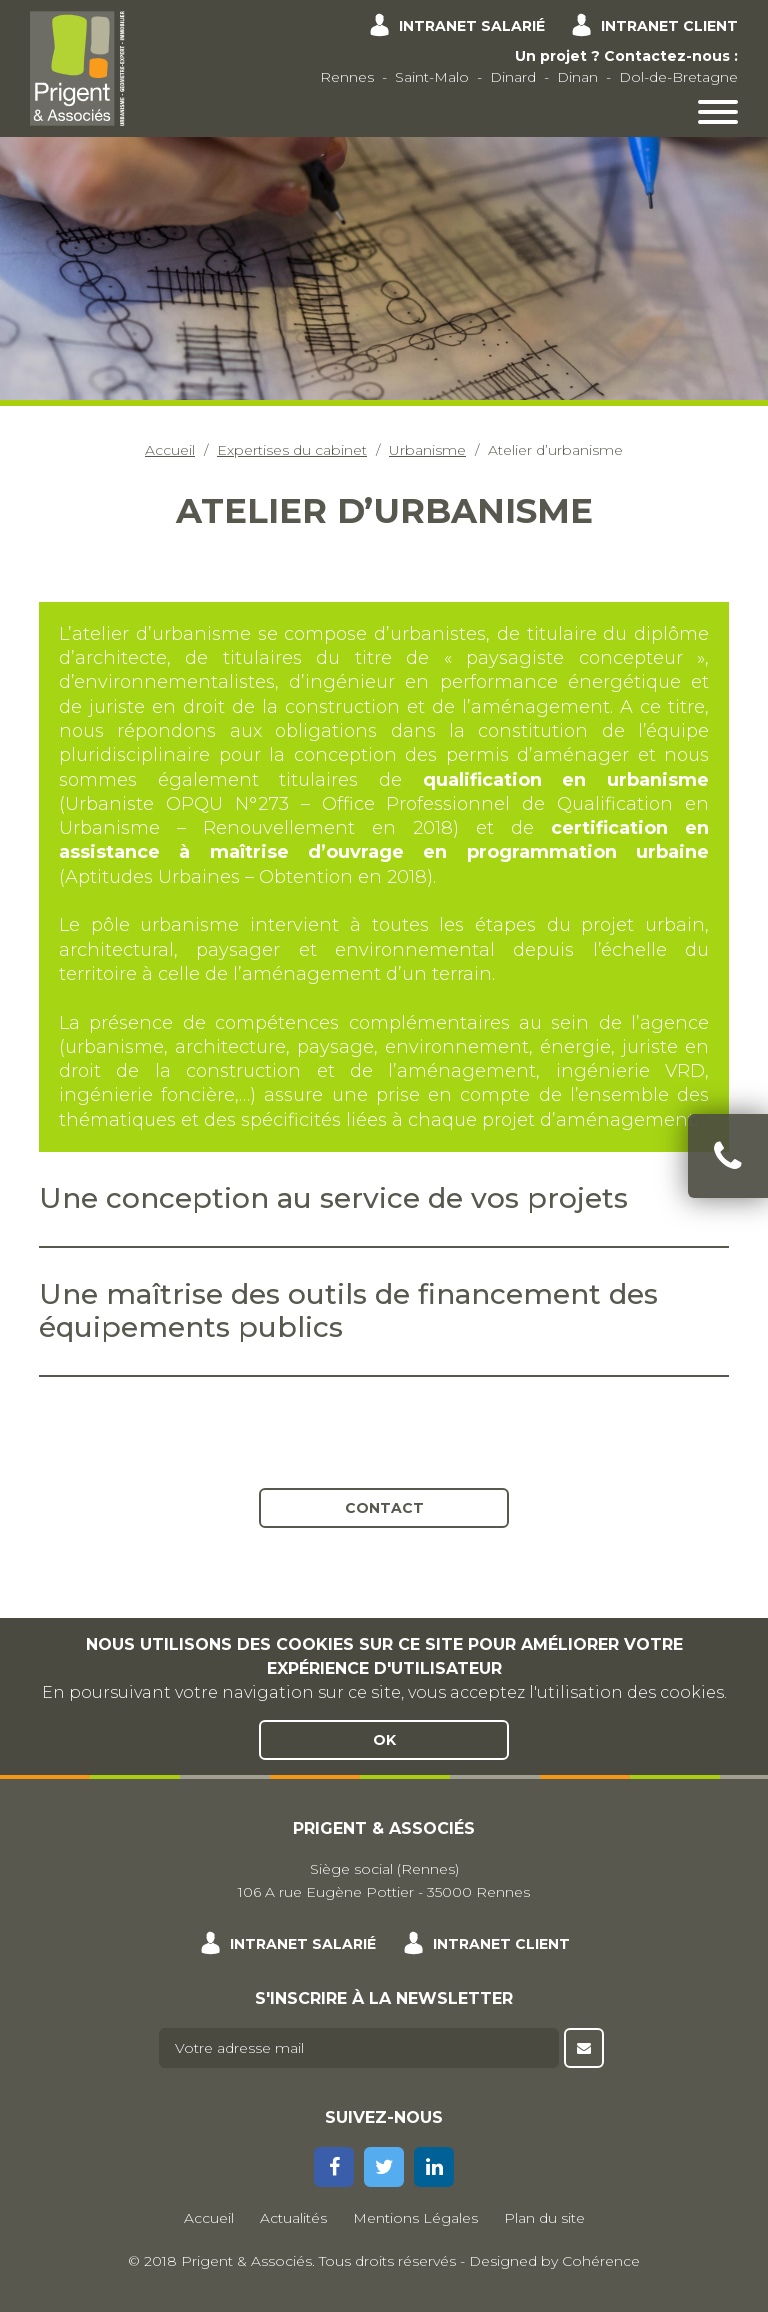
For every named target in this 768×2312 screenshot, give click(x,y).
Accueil (170, 450)
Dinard (513, 77)
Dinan (577, 77)
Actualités (293, 2218)
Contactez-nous (667, 56)
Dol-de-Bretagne (678, 77)
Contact (384, 1508)
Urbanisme (427, 450)
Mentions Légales (415, 2218)
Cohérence (601, 2261)
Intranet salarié (472, 26)
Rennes (347, 77)
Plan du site (544, 2218)
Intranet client (669, 26)
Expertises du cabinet (292, 450)
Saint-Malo (432, 77)
